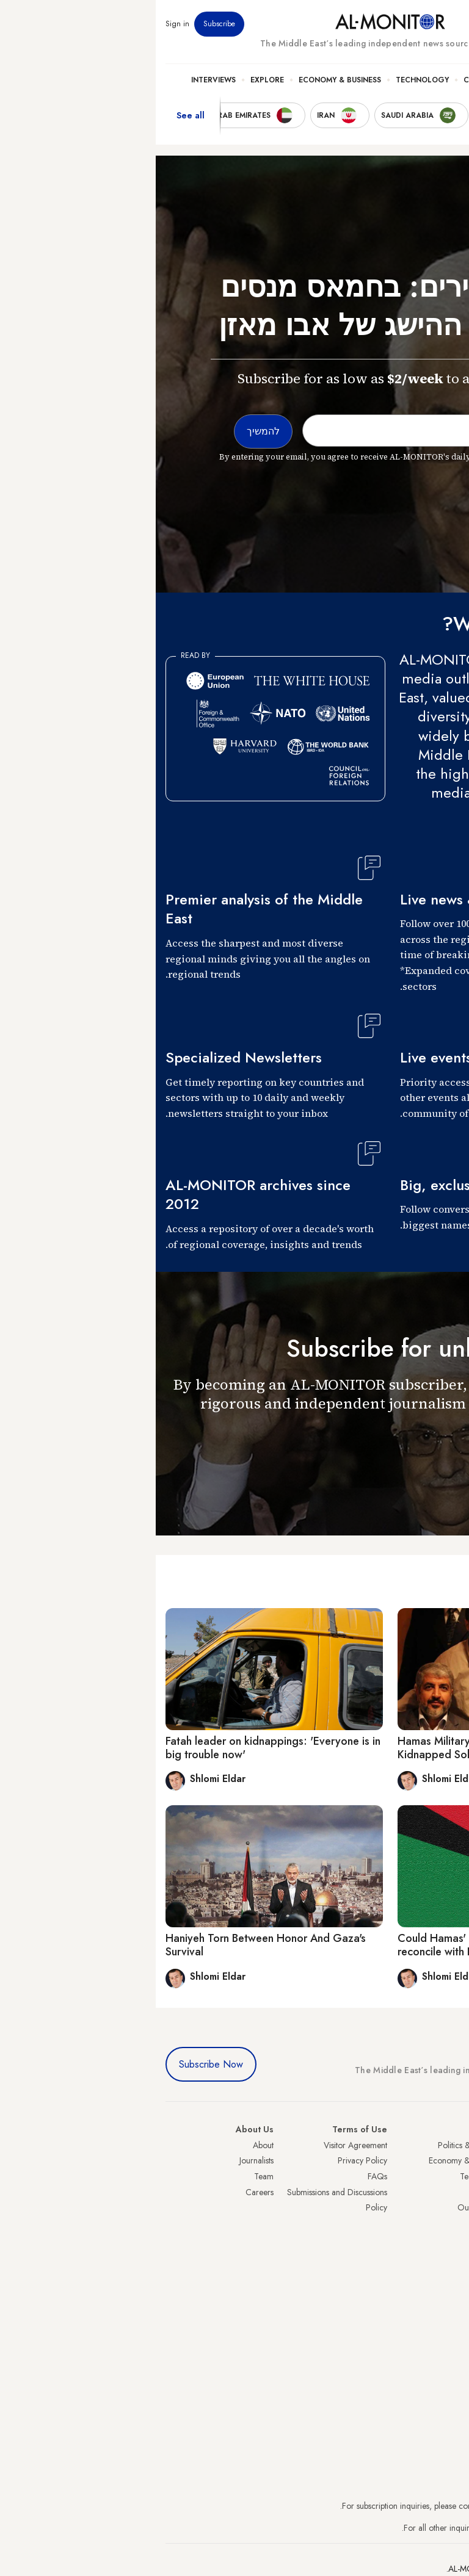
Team (108, 2176)
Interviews (57, 80)
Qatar (448, 2254)
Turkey (447, 2145)
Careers (104, 2192)
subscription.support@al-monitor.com (395, 2506)
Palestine (444, 2223)
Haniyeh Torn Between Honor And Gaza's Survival (110, 1945)
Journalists (101, 2160)
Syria (450, 2285)
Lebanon (444, 2270)
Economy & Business (184, 80)
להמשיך (430, 1458)
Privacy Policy (206, 2160)
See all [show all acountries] (35, 115)
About (107, 2145)
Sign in (22, 23)
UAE (451, 2192)
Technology (266, 80)
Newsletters (410, 24)
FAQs (221, 2176)
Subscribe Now (55, 2064)
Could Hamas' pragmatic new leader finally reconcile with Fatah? (346, 1945)
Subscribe (63, 23)
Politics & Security (394, 80)
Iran (452, 2176)
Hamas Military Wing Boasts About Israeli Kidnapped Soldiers (342, 1747)
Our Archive (324, 2207)
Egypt (449, 2238)
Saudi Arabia (436, 2160)
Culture (324, 80)
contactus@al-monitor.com (412, 2528)
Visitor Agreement (199, 2145)
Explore (111, 80)
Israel (450, 2207)
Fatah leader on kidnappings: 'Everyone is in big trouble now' (117, 1747)
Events (369, 24)
